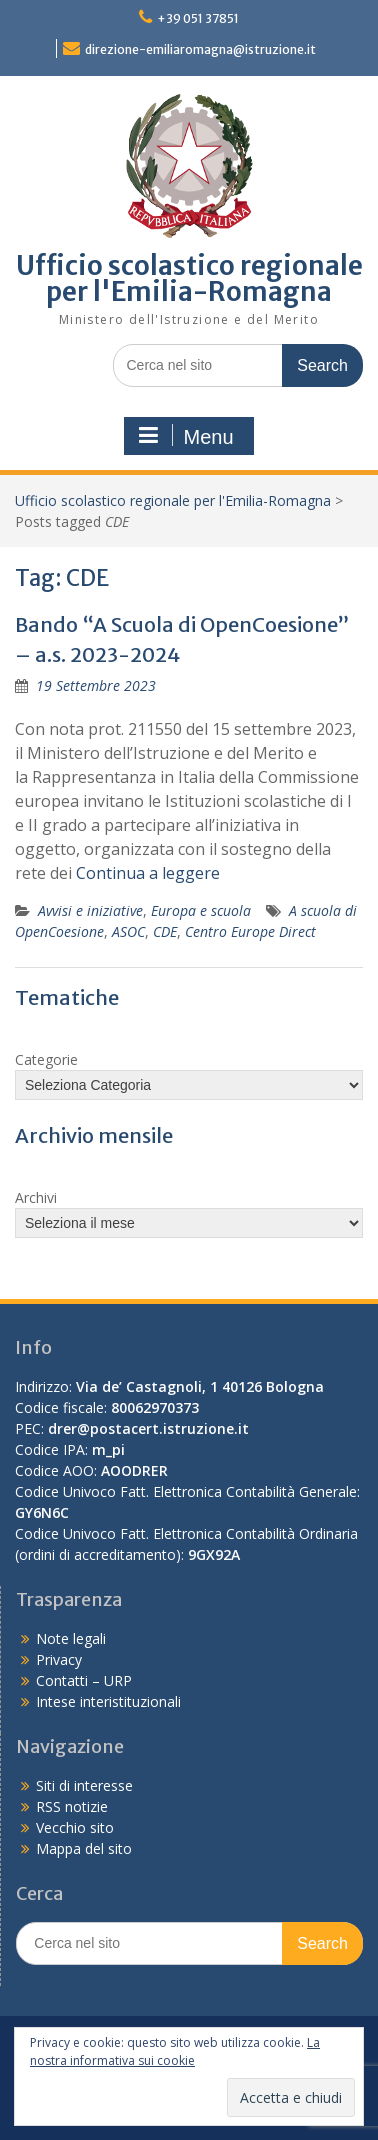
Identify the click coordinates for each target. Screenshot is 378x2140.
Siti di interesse (84, 1785)
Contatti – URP (84, 1680)
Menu (186, 436)
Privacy (59, 1659)
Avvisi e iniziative (90, 910)
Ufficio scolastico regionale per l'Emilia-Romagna (189, 278)
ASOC (128, 931)
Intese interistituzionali (108, 1701)
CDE (165, 931)
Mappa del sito (84, 1848)
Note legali (71, 1638)
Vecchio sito (75, 1827)
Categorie (46, 1059)
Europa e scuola (201, 910)
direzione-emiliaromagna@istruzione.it (200, 49)
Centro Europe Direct (250, 931)
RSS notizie (72, 1806)
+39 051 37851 (198, 18)
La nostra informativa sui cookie (175, 2051)
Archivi (36, 1197)
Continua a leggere (148, 873)
